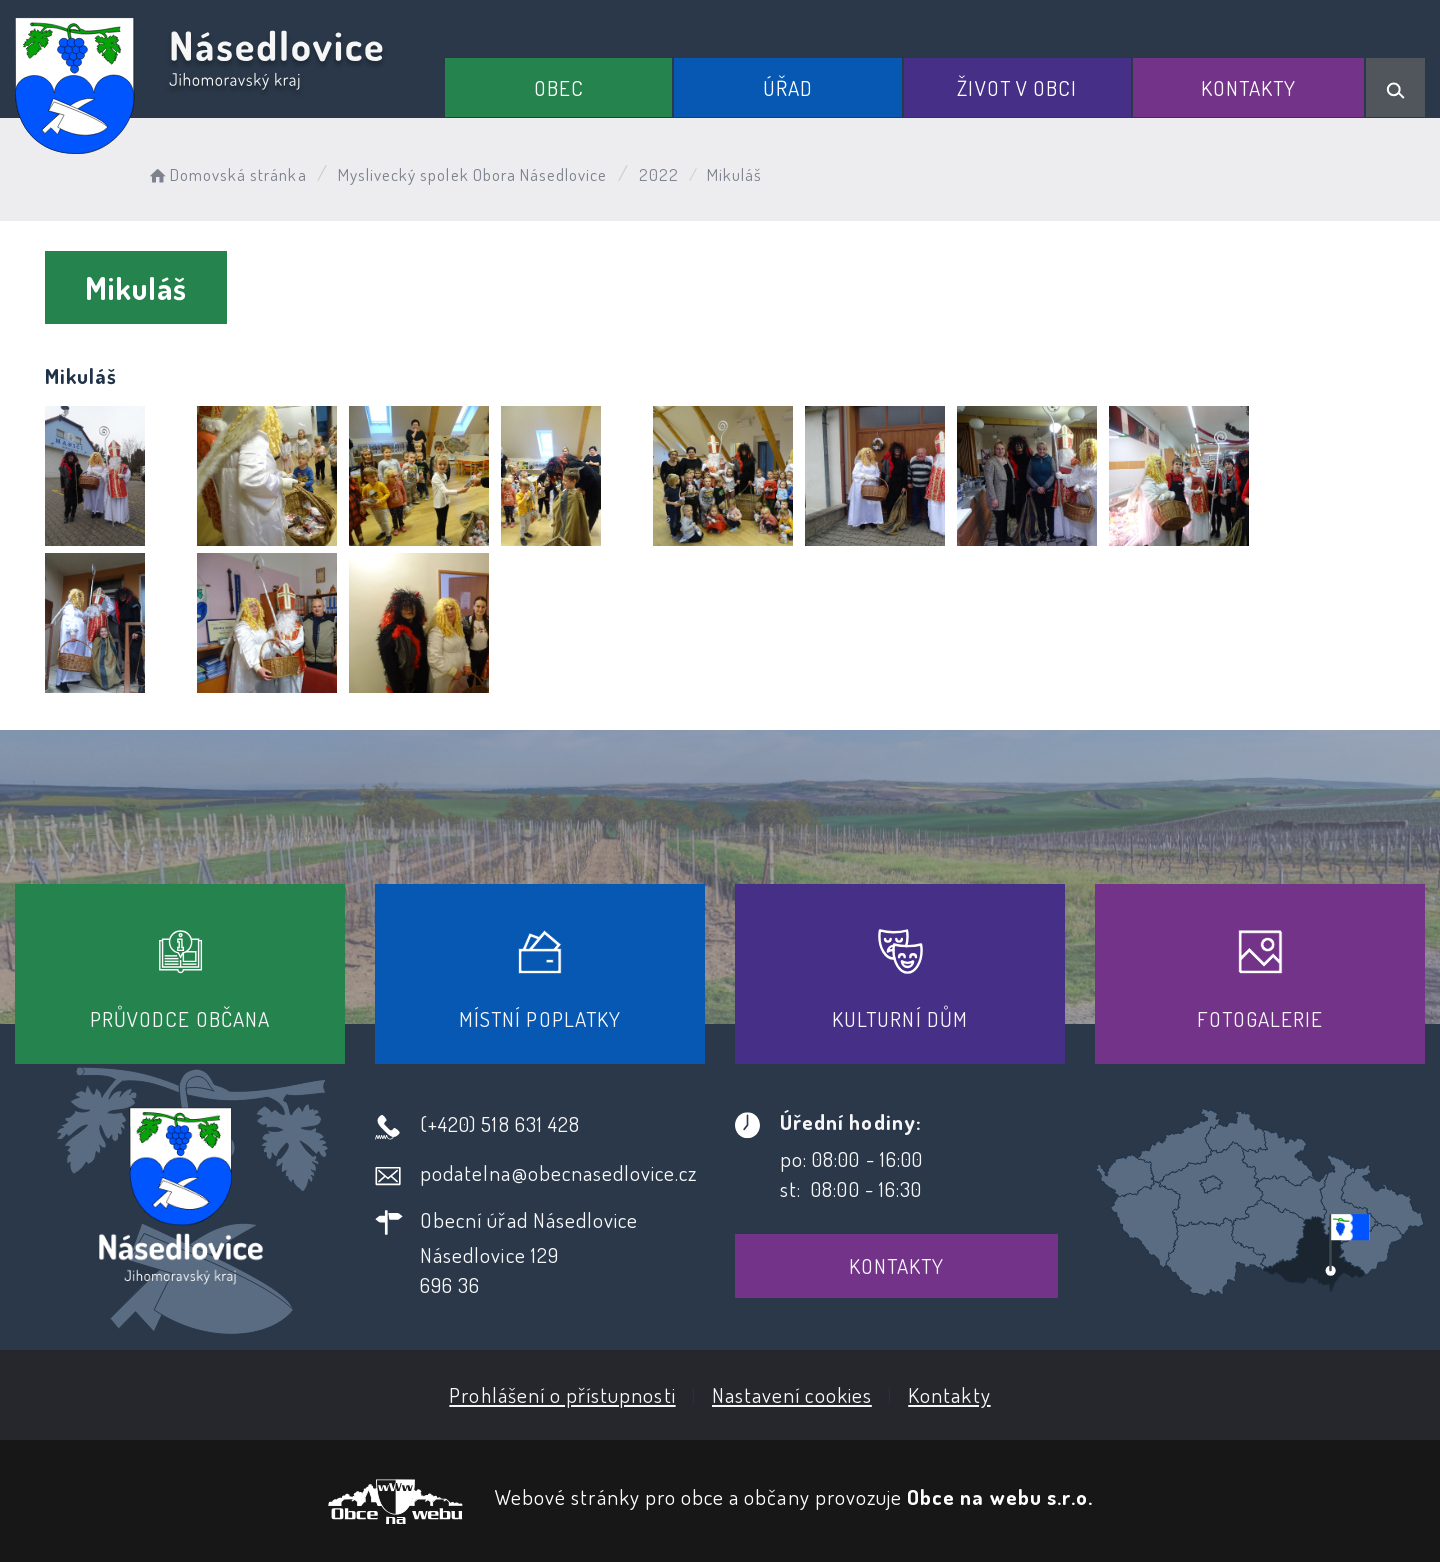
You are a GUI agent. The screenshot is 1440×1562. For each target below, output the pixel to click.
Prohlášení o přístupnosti (562, 1394)
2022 (659, 174)
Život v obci (1017, 87)
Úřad (788, 87)
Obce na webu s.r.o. (1000, 1496)
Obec (559, 87)
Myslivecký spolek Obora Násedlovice (473, 174)
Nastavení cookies (792, 1394)
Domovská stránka (226, 174)
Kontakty (1248, 87)
